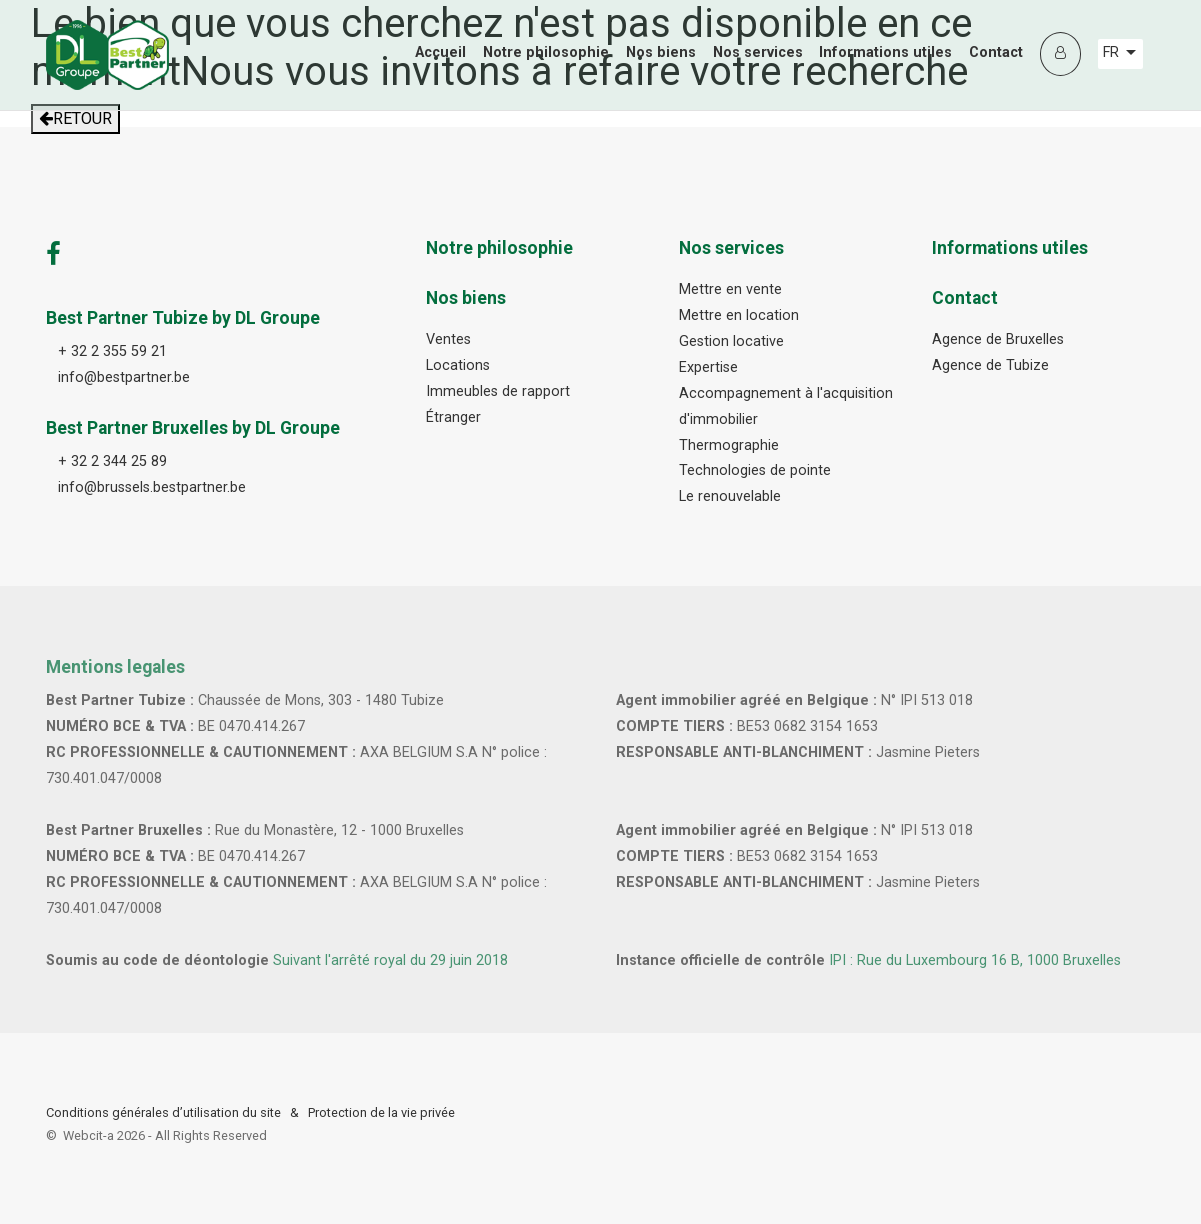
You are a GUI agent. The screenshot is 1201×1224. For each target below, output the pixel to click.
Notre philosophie (546, 52)
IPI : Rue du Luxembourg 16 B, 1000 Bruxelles (975, 960)
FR (1119, 52)
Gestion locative (731, 341)
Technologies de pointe (755, 470)
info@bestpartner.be (124, 377)
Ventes (448, 339)
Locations (458, 365)
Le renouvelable (730, 496)
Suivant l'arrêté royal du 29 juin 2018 (390, 960)
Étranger (453, 417)
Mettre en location (739, 315)
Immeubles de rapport (498, 391)
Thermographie (729, 445)
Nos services (758, 52)
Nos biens (661, 52)
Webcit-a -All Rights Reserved (165, 1135)
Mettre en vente (730, 289)
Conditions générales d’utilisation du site (163, 1112)
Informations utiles (885, 52)
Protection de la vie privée (381, 1112)
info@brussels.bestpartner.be (152, 487)
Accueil (440, 52)
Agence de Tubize (990, 365)
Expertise (708, 367)
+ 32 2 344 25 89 (112, 461)
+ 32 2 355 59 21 (112, 351)
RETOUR (75, 118)
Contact (996, 52)
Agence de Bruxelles (998, 339)
